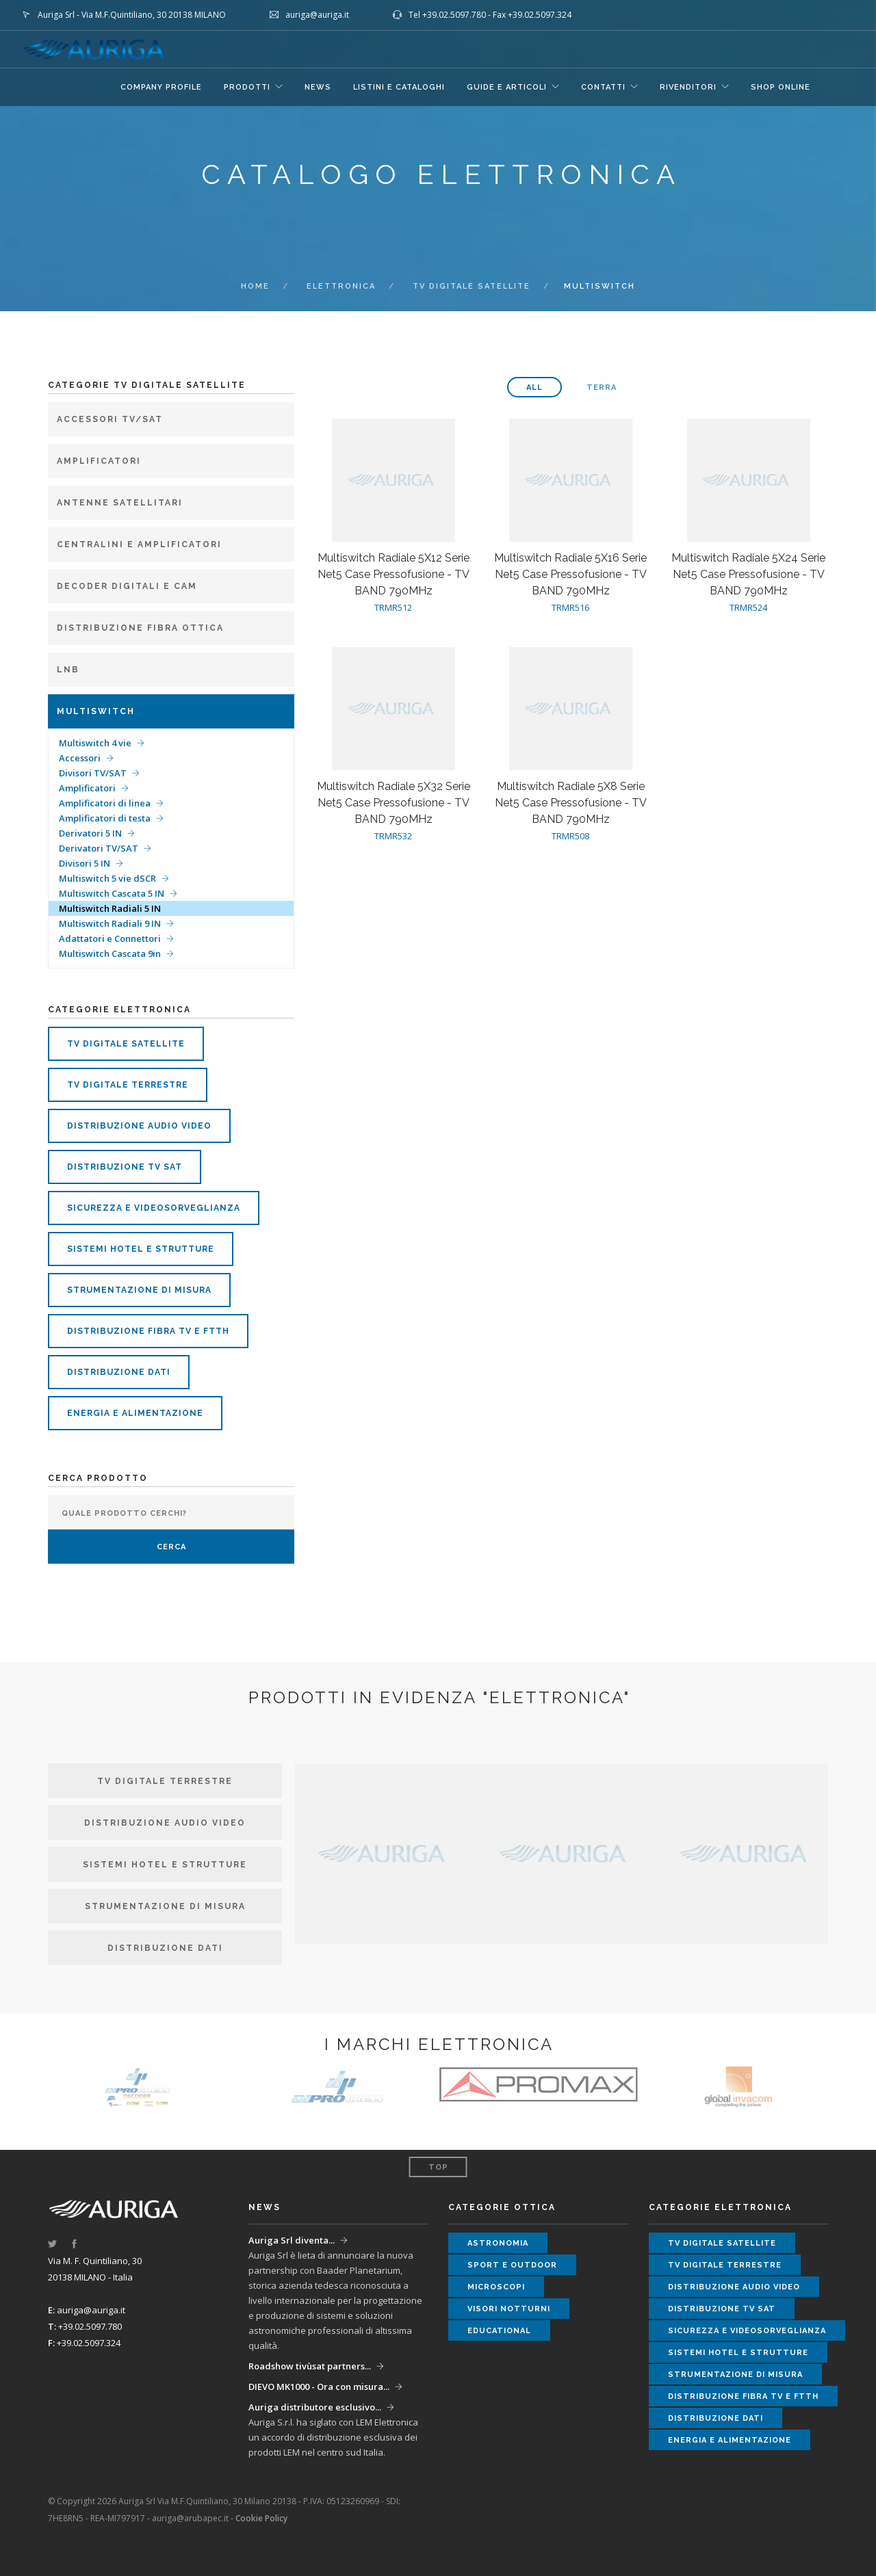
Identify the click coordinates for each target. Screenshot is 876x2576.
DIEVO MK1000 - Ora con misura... (318, 2386)
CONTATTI (603, 87)
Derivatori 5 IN (90, 833)
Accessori (80, 758)
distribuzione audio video (139, 1126)
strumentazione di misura (139, 1290)
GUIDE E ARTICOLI (507, 87)
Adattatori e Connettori (110, 938)
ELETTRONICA (341, 286)
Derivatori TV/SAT (98, 848)
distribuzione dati (118, 1372)
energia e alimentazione (135, 1413)
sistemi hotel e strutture (140, 1249)
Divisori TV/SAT (93, 773)
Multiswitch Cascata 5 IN (111, 893)
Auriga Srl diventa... (291, 2240)
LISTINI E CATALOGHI (399, 87)
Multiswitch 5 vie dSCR (107, 878)
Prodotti (247, 87)
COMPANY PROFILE (161, 87)
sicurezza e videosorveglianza (153, 1208)
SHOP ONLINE (780, 87)
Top (438, 2167)
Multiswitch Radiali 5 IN (110, 908)
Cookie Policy (261, 2518)
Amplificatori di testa (105, 818)
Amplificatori (87, 788)
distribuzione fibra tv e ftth (148, 1331)
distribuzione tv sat (124, 1167)
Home (255, 286)
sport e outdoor (512, 2265)
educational (499, 2330)
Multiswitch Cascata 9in (110, 953)
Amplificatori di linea (105, 803)
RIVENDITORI (688, 87)
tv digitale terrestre (127, 1085)
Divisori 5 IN (84, 863)
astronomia (497, 2243)
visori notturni (508, 2308)
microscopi (496, 2287)
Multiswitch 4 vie (95, 743)
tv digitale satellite (471, 286)
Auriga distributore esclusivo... (314, 2407)
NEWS (318, 87)
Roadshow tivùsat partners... (309, 2366)
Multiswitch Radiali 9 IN (110, 923)
